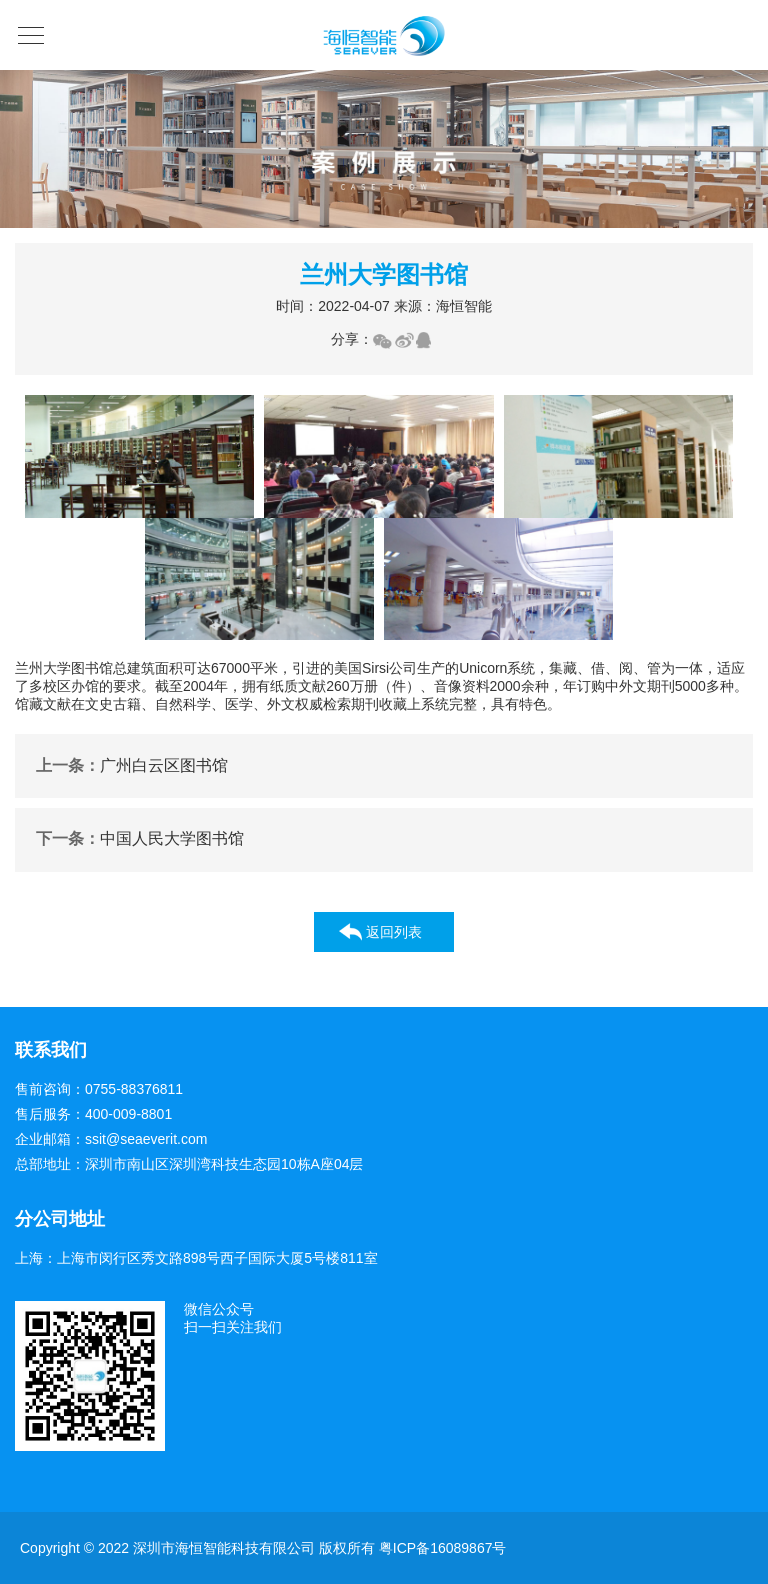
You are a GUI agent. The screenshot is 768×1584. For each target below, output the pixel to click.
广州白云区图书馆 (132, 766)
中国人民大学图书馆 (140, 839)
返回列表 (394, 932)
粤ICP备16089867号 (443, 1548)
